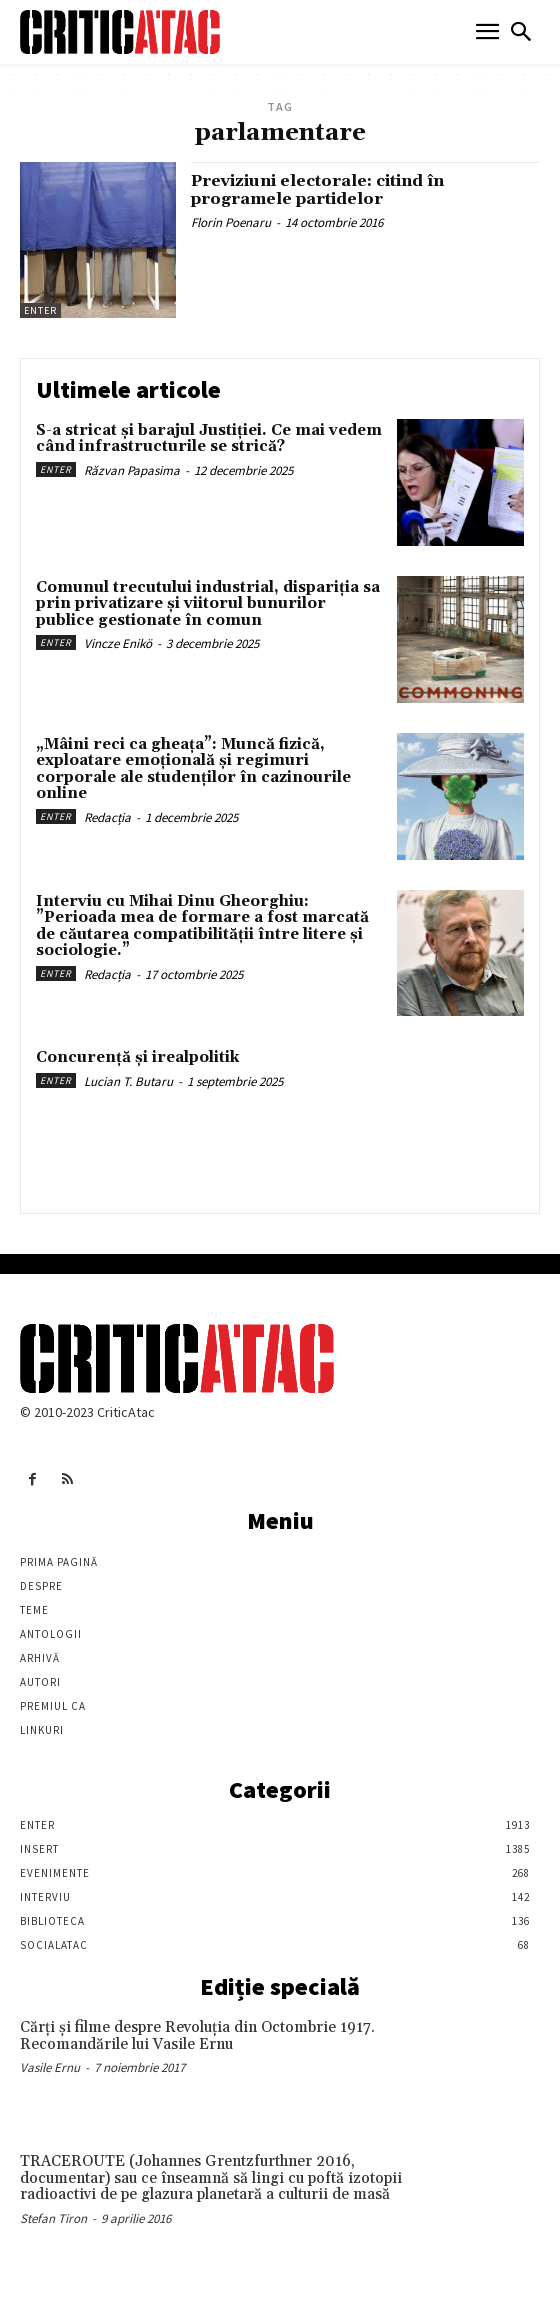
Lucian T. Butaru (128, 1081)
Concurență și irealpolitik (137, 1057)
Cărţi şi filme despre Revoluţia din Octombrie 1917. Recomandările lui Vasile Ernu (197, 2036)
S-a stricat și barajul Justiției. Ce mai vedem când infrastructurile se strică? (209, 439)
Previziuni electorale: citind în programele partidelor (317, 190)
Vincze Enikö (118, 643)
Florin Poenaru (231, 222)
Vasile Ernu (50, 2067)
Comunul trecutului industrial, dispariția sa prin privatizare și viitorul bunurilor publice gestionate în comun (208, 604)
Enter (40, 310)
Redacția (107, 817)
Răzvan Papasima (132, 470)
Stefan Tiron (53, 2218)
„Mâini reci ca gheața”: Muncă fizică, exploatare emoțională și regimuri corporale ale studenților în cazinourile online (193, 769)
